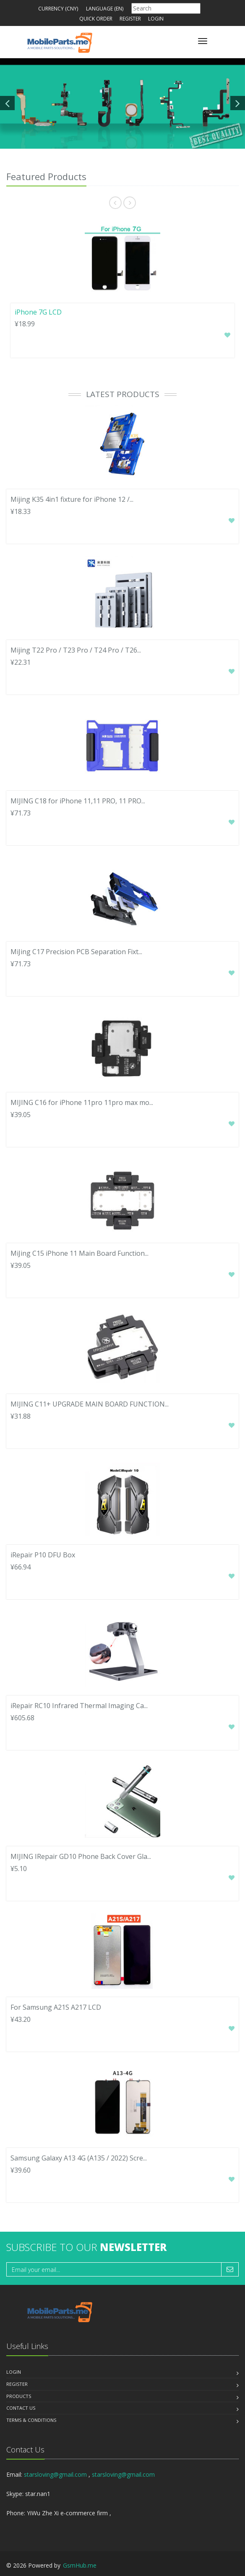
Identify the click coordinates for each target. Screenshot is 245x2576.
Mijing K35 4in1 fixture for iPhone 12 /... (71, 499)
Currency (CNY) (58, 8)
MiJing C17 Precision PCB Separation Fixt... (76, 951)
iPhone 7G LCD (38, 312)
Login (156, 18)
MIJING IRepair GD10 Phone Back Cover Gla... (80, 1856)
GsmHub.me (79, 2565)
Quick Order (95, 18)
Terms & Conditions (31, 2420)
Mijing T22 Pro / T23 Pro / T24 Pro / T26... (75, 650)
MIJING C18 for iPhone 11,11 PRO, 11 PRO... (77, 800)
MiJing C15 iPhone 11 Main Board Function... (79, 1253)
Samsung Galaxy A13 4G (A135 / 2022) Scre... (78, 2158)
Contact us (20, 2408)
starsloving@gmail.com (55, 2474)
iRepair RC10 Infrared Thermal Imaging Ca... (79, 1705)
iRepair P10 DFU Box (42, 1554)
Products (18, 2396)
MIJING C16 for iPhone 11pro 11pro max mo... (81, 1102)
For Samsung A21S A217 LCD (55, 2007)
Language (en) (104, 8)
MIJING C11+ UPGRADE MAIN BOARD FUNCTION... (89, 1404)
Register (130, 18)
